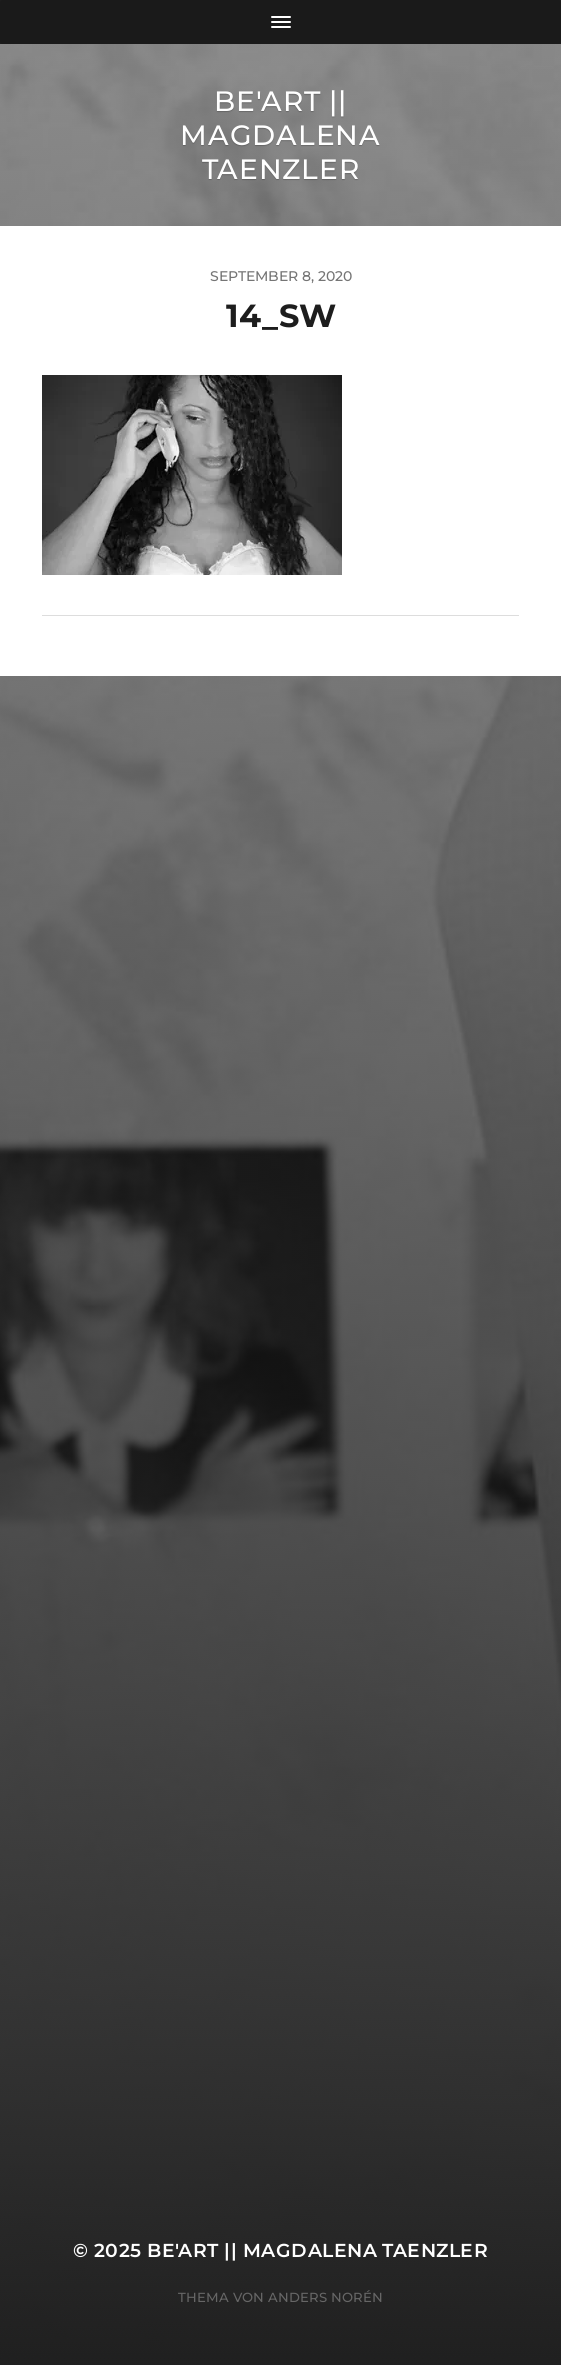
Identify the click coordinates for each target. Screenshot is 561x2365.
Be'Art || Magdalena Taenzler (280, 135)
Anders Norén (325, 2297)
